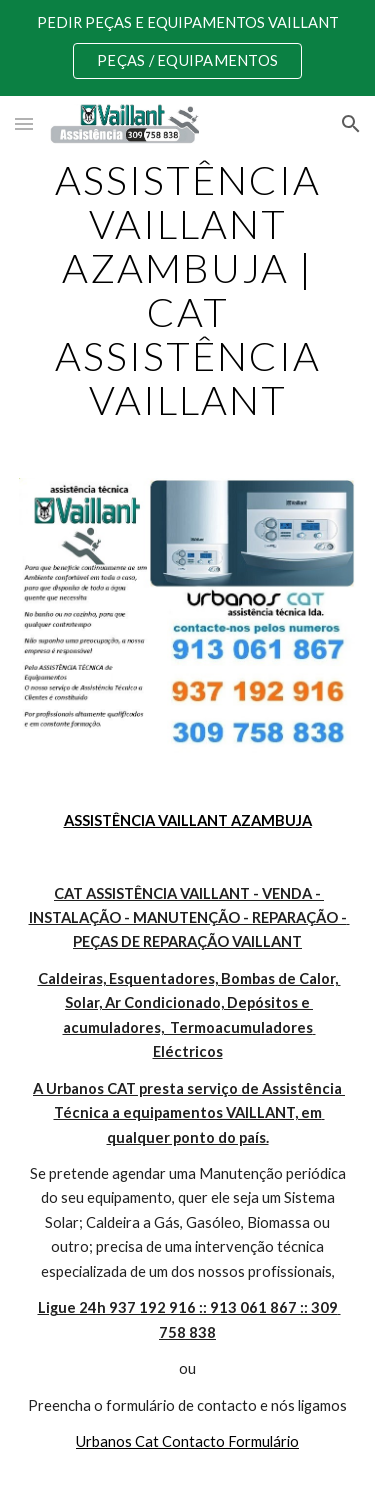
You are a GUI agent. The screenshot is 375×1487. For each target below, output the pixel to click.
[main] (188, 290)
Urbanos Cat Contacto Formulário (187, 1441)
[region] (187, 48)
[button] (24, 123)
